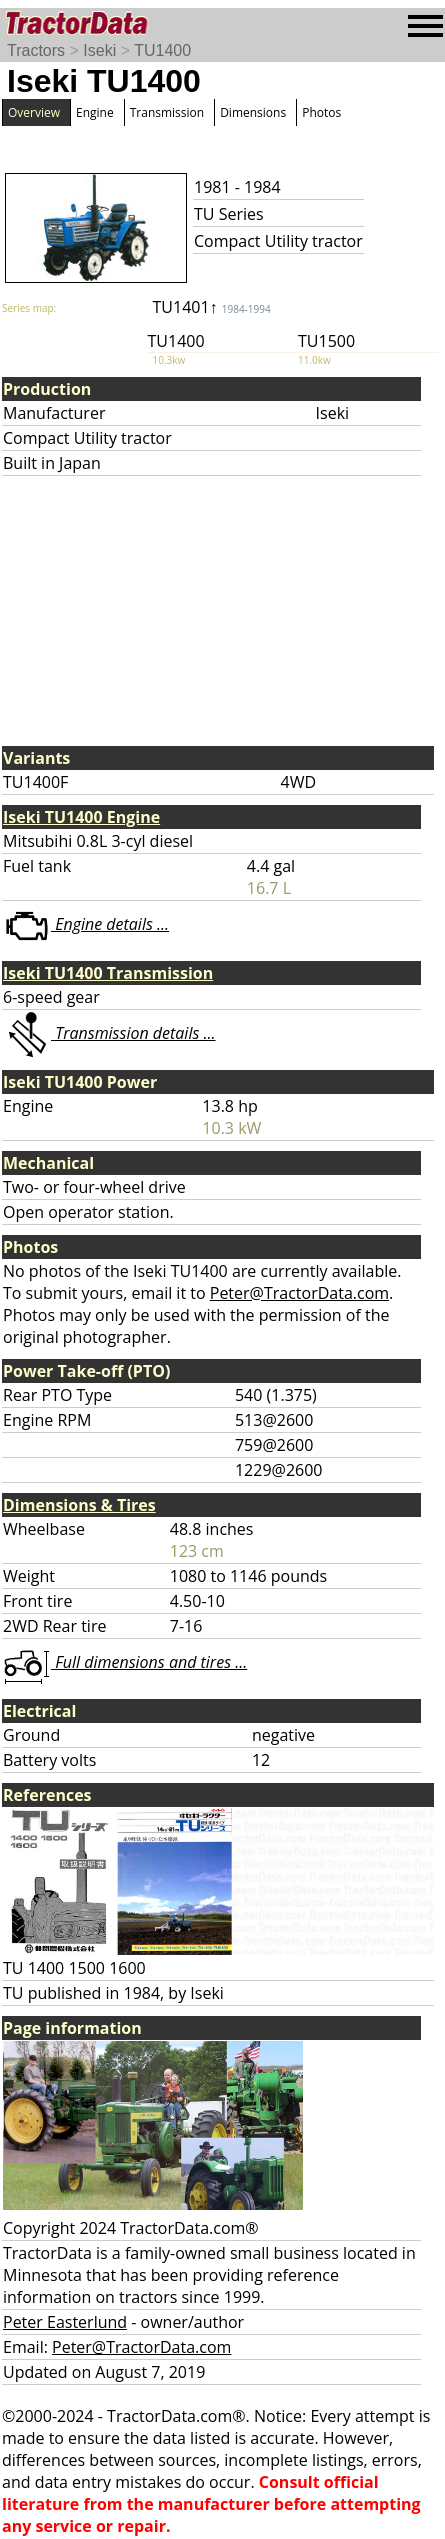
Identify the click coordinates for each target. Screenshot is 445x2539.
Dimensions (253, 112)
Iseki (99, 50)
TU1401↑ (212, 307)
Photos (321, 112)
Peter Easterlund (65, 2322)
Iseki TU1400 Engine (81, 817)
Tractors (36, 50)
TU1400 (162, 50)
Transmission (167, 112)
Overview (34, 112)
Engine (95, 112)
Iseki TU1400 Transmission (108, 973)
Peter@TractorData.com (299, 1293)
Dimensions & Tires (79, 1505)
